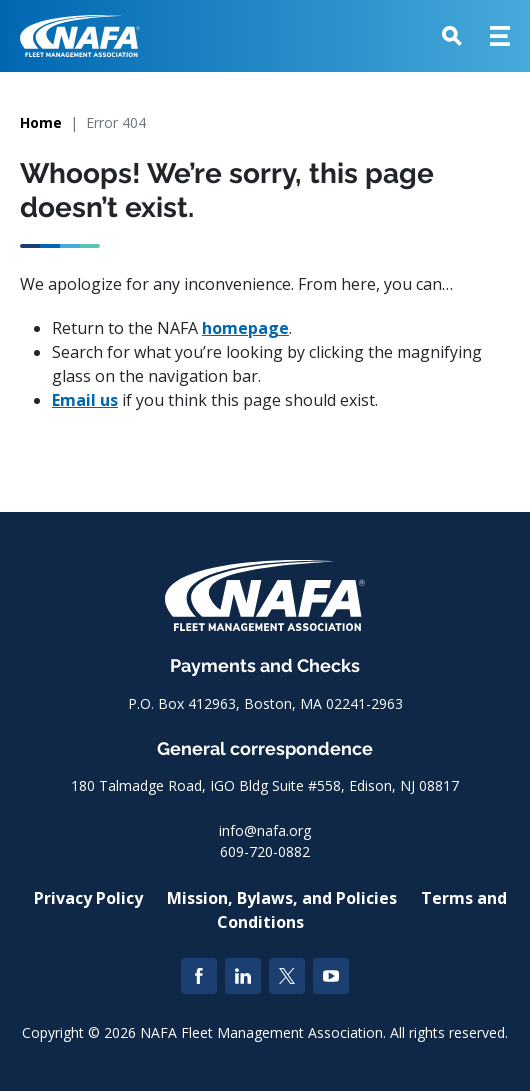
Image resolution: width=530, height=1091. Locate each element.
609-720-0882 (265, 851)
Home (41, 122)
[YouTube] (331, 976)
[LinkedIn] (243, 976)
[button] (452, 36)
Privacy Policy (88, 898)
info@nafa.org (265, 830)
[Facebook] (199, 976)
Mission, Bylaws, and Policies (282, 898)
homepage (245, 328)
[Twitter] (287, 976)
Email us (85, 400)
